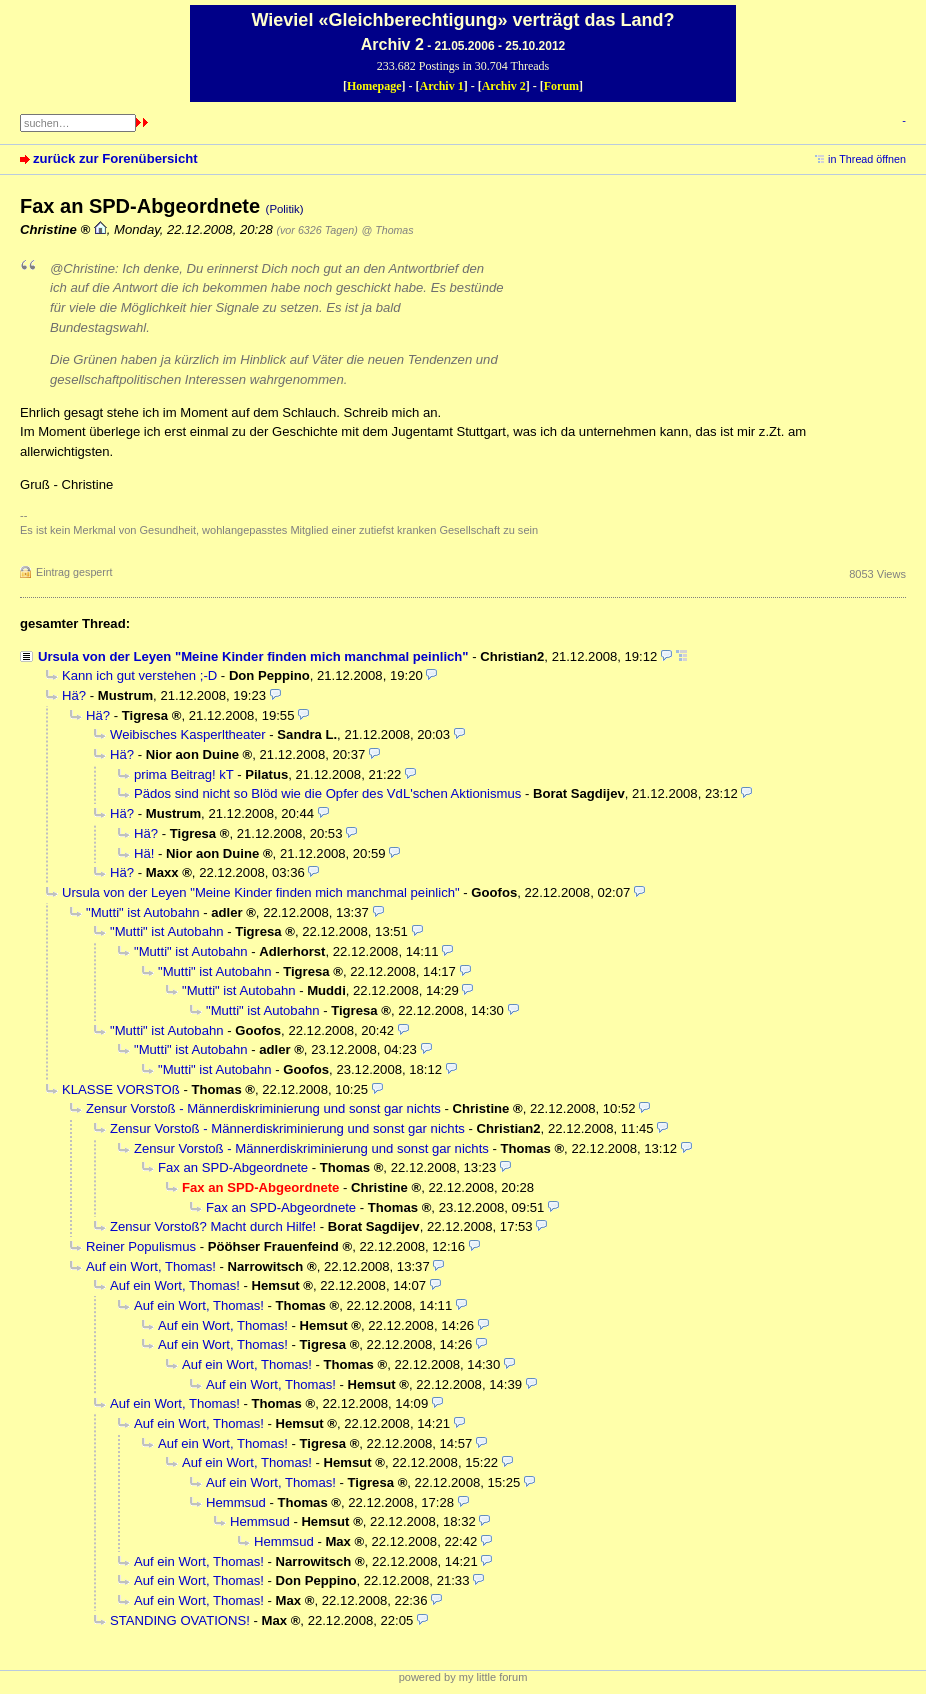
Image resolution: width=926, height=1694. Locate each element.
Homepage (374, 86)
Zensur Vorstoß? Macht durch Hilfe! (213, 1226)
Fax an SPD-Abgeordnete (233, 1167)
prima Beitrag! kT (184, 774)
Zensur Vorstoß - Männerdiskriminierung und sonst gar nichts (263, 1108)
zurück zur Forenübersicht (115, 158)
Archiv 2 (504, 86)
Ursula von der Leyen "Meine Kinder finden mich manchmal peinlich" (253, 656)
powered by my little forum (463, 1677)
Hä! (144, 853)
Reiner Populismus (141, 1246)
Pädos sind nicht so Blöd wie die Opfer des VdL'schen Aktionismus (327, 793)
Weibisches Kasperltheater (188, 734)
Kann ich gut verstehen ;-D (139, 675)
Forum (561, 86)
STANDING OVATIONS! (180, 1620)
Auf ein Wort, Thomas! (151, 1266)
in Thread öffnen (867, 159)
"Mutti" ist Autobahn (143, 912)
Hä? (74, 695)
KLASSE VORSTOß (121, 1089)
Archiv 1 (442, 86)
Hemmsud (236, 1502)
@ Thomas (388, 230)
